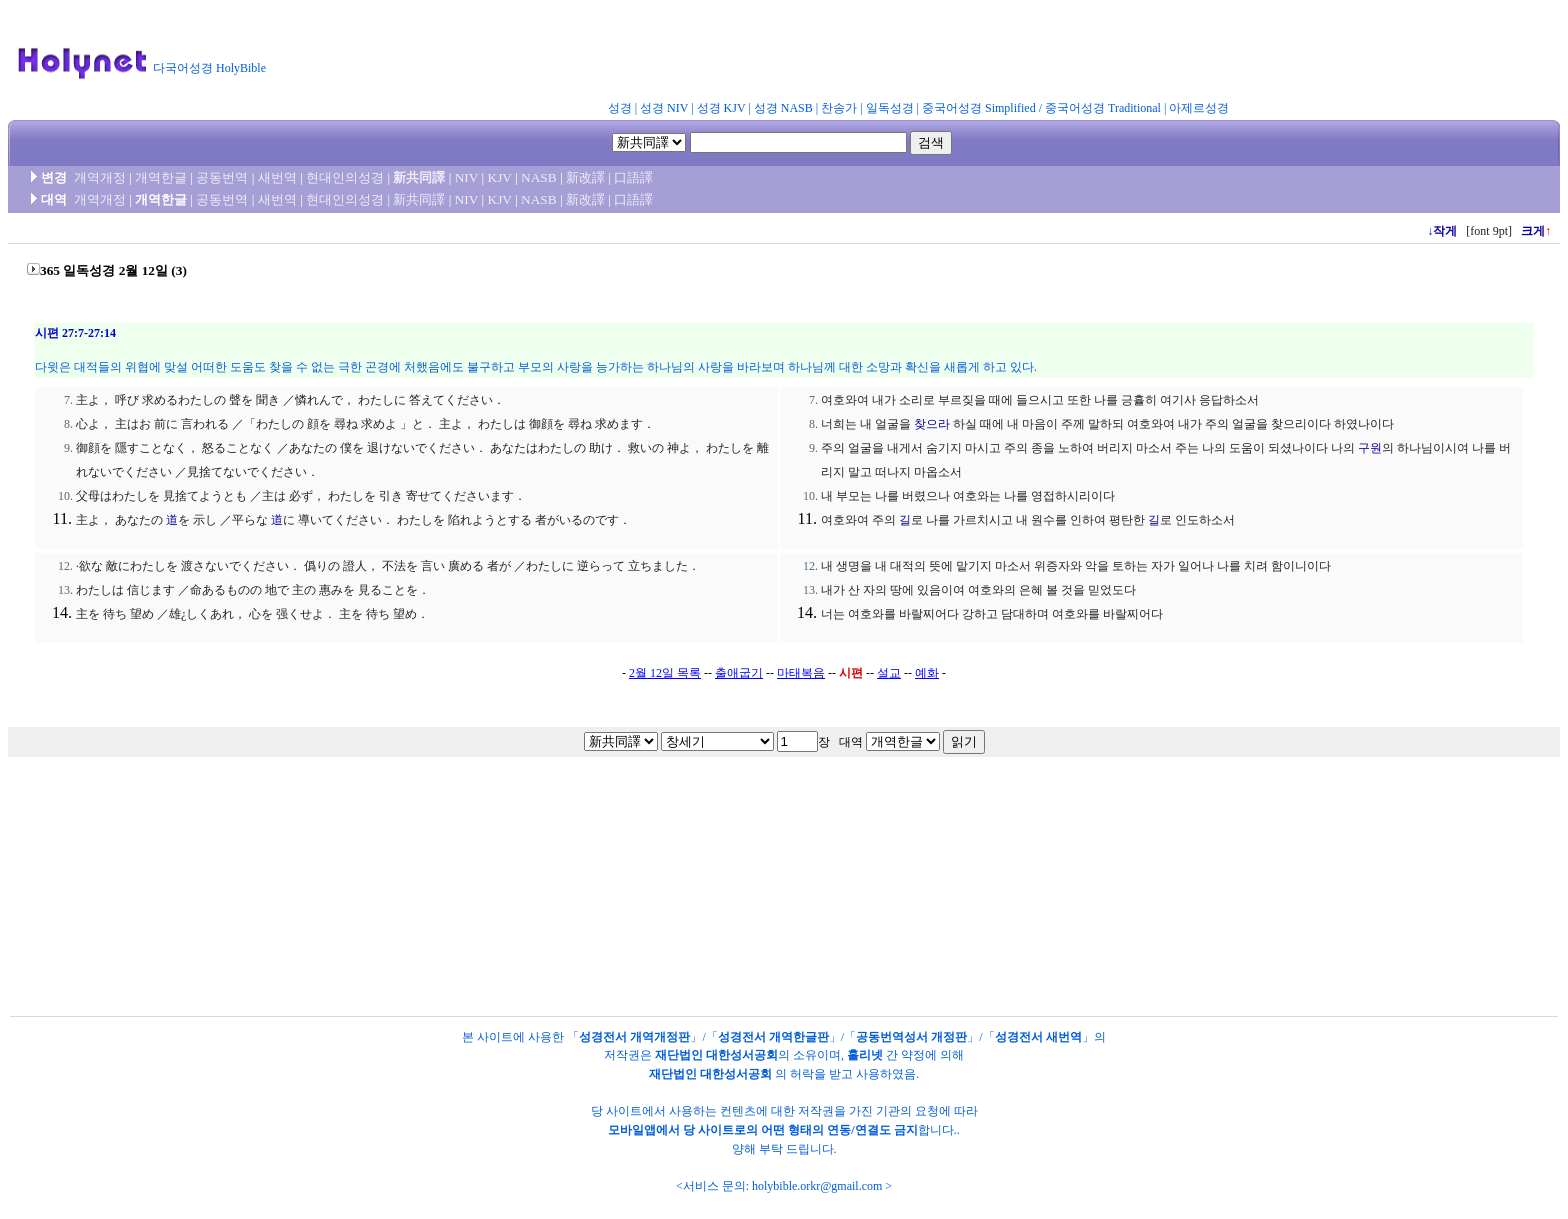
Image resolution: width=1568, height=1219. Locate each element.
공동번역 (222, 177)
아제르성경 (1199, 108)
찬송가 (839, 108)
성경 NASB (783, 108)
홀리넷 (865, 1055)
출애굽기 (739, 673)
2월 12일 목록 (665, 673)
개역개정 (100, 177)
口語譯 (633, 177)
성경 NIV (664, 108)
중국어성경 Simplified (979, 108)
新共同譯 (419, 177)
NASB (539, 177)
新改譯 (585, 177)
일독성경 (890, 108)
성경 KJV (721, 108)
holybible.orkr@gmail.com (817, 1186)
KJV (500, 177)
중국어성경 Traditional (1103, 108)
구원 (1370, 448)
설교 (889, 673)
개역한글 (161, 177)
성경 (620, 108)
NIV (466, 177)
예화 (927, 673)
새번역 (277, 177)
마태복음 (801, 673)
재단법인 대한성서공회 (716, 1055)
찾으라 (932, 424)
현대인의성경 (345, 177)
